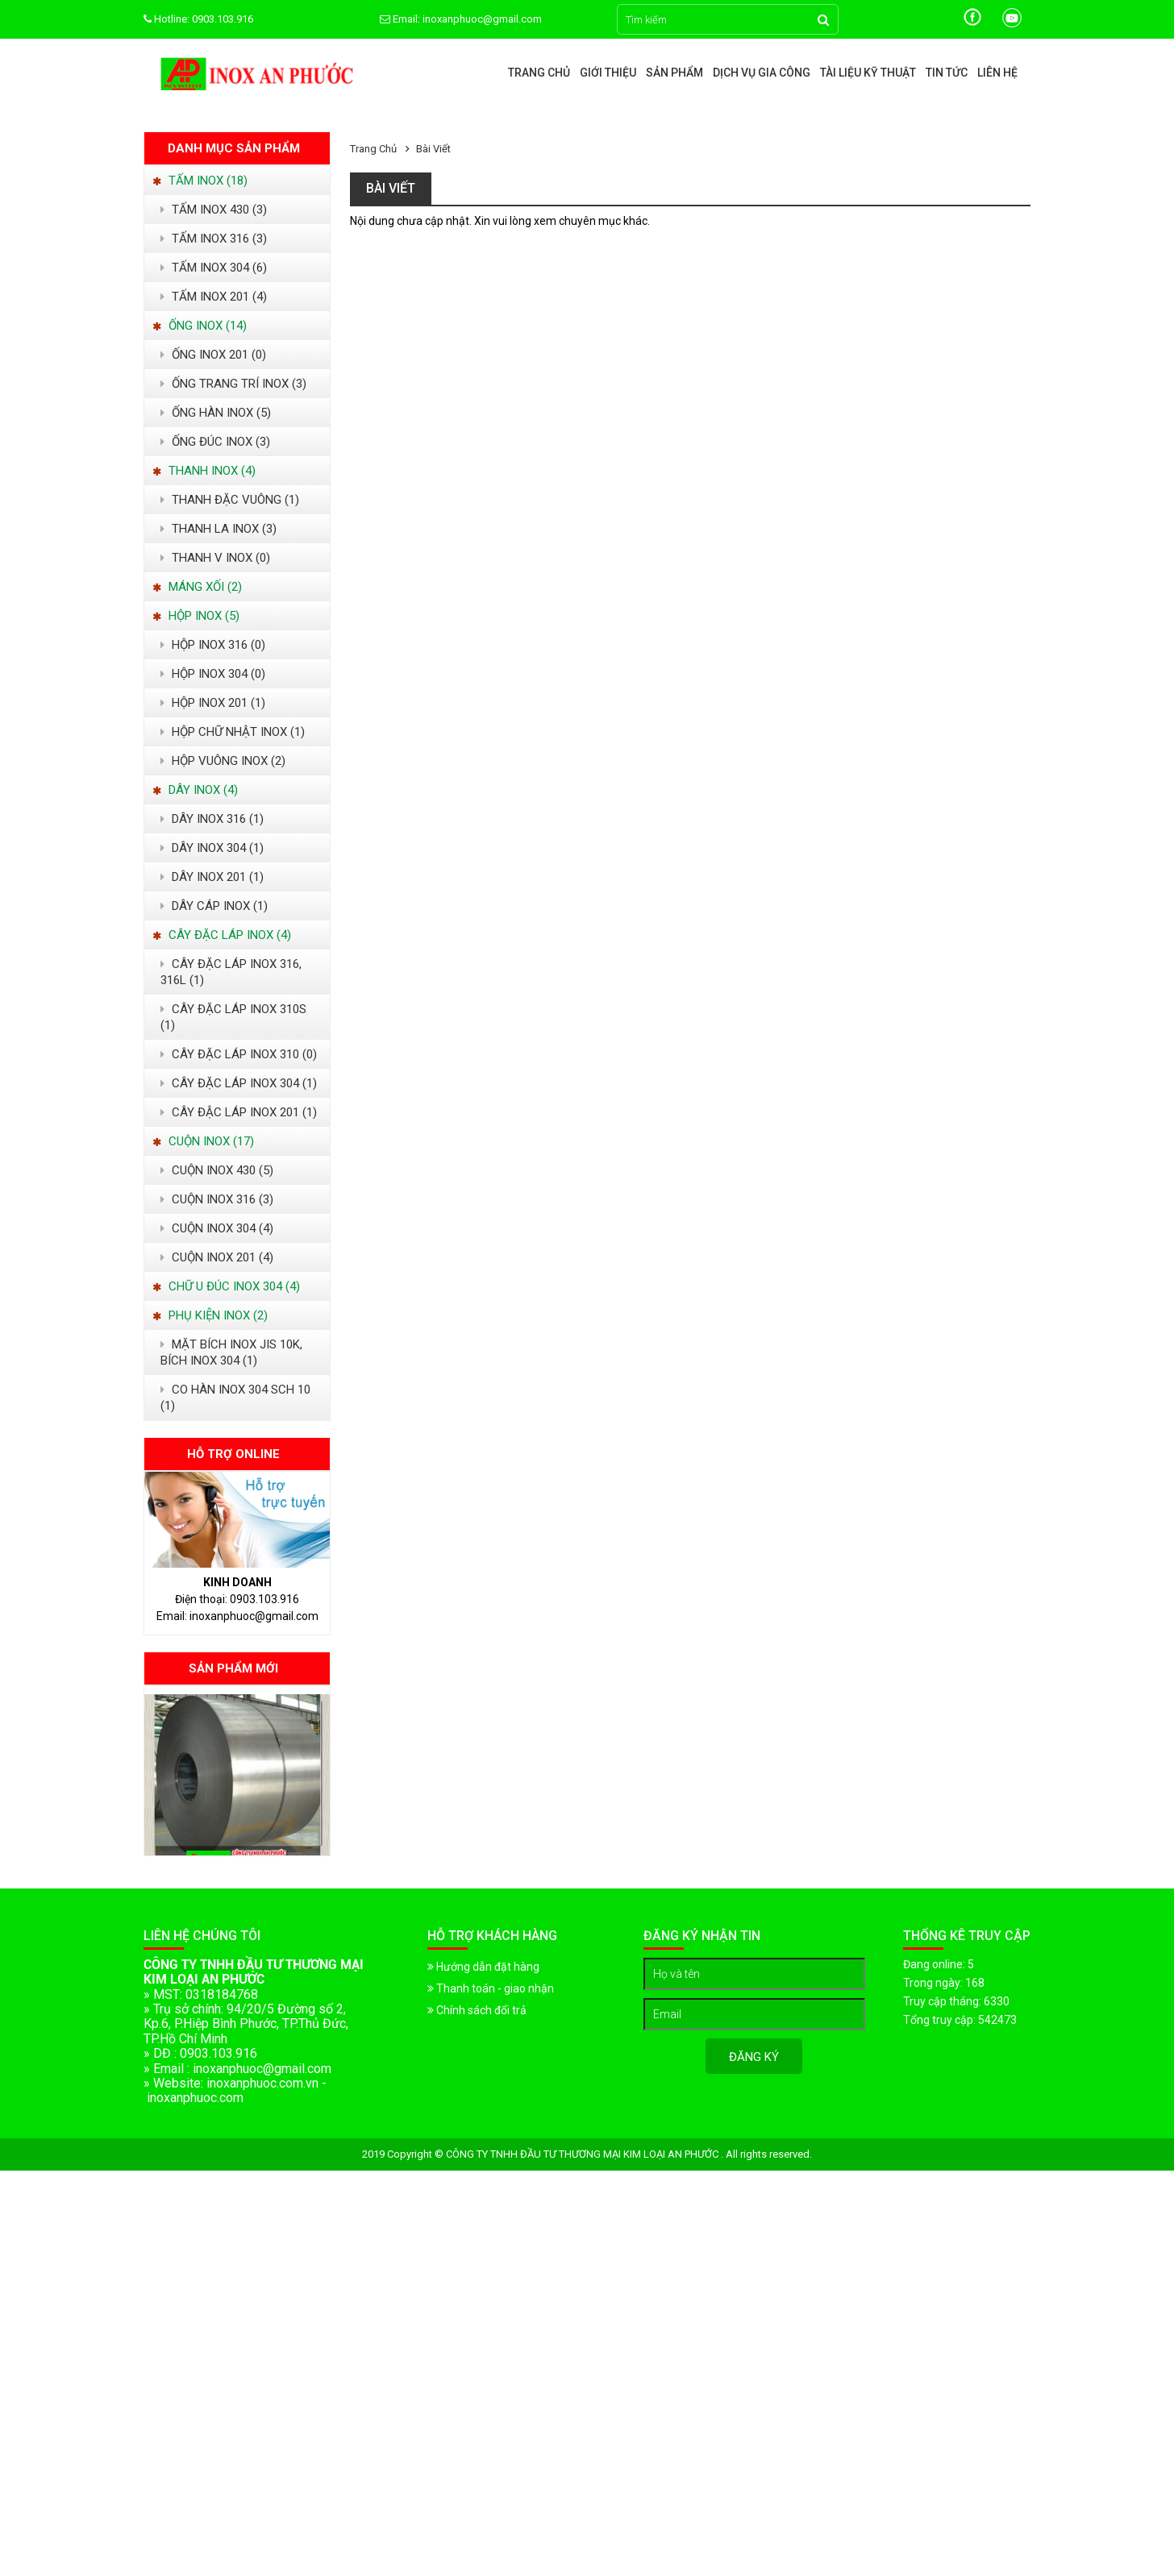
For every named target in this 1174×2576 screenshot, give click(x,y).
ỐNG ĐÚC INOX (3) (215, 441)
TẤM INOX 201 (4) (213, 296)
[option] (237, 1774)
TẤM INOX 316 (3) (213, 238)
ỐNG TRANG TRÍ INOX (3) (233, 383)
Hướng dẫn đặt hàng (483, 1966)
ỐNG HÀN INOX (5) (215, 412)
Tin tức (947, 72)
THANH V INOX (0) (215, 558)
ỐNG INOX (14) (199, 325)
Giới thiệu (608, 72)
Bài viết (433, 149)
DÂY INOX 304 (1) (212, 848)
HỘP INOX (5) (195, 616)
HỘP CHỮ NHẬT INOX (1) (232, 732)
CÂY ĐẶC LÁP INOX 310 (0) (238, 1054)
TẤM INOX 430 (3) (213, 209)
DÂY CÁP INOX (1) (214, 906)
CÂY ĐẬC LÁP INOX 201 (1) (238, 1112)
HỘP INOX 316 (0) (212, 645)
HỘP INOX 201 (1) (212, 703)
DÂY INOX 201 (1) (212, 877)
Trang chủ (539, 72)
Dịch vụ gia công (761, 72)
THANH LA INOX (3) (218, 528)
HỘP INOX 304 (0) (212, 674)
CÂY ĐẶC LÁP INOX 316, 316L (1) (231, 972)
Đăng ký (754, 2057)
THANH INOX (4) (204, 470)
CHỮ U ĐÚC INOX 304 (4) (226, 1286)
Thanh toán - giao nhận (490, 1988)
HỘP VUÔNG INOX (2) (222, 761)
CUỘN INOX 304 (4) (216, 1228)
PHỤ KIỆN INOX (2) (210, 1315)
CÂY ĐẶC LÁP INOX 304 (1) (238, 1083)
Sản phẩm (674, 72)
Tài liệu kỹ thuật (868, 72)
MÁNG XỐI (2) (197, 587)
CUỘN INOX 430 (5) (216, 1170)
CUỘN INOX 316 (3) (216, 1199)
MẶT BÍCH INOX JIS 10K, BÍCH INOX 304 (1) (231, 1352)
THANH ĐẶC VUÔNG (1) (229, 499)
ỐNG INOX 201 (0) (213, 354)
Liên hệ (997, 72)
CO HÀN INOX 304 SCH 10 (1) (235, 1397)
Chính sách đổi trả (477, 2010)
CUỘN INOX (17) (203, 1141)
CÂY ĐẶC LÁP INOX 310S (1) (233, 1017)
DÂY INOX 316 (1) (212, 819)
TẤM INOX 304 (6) (213, 267)
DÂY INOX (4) (195, 790)
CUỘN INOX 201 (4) (216, 1257)
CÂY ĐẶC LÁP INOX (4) (221, 935)
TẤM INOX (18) (200, 180)
